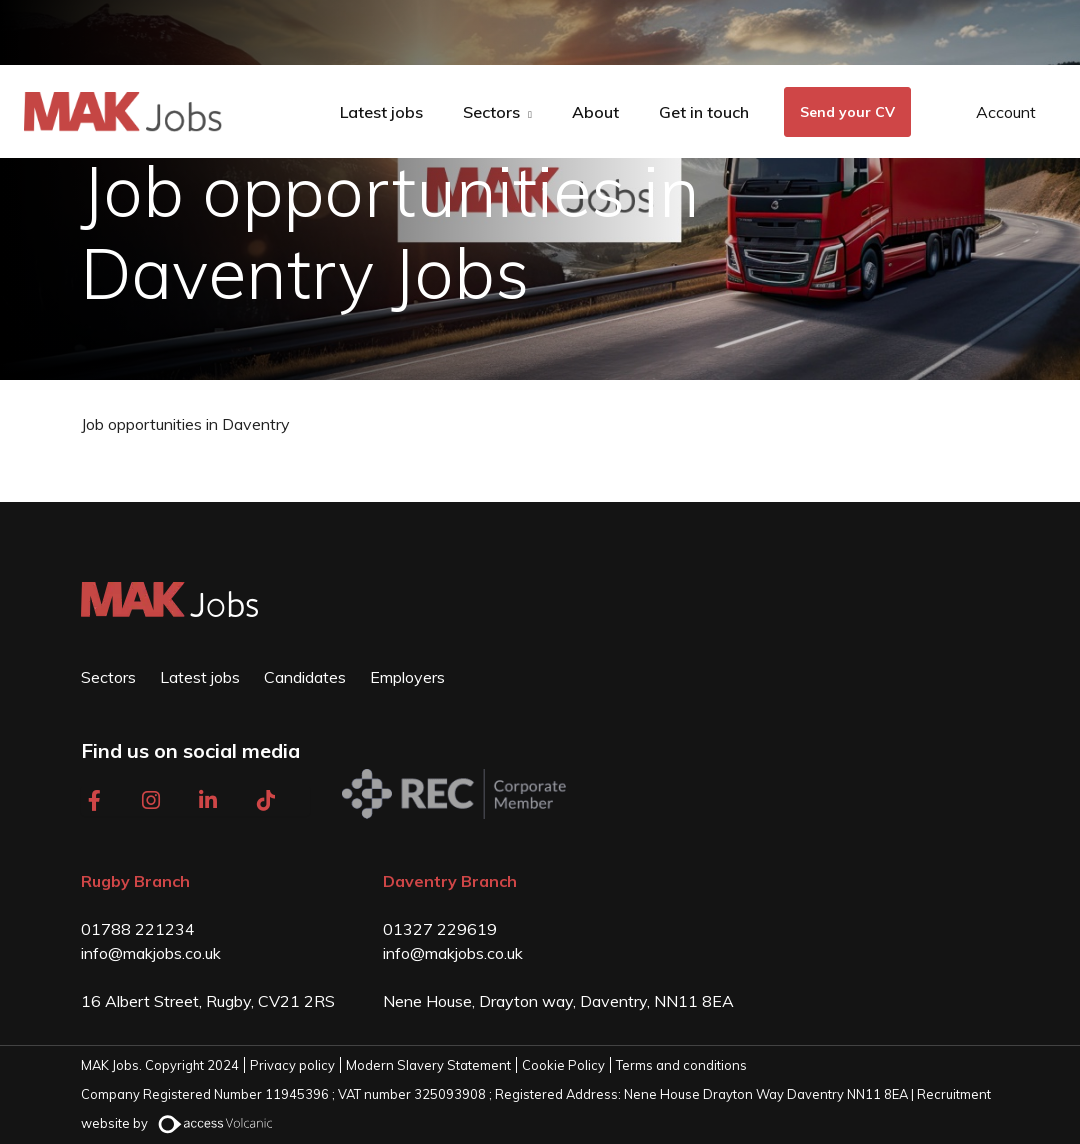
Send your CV (847, 112)
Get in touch (704, 112)
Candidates (305, 677)
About (595, 112)
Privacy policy (292, 1065)
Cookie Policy (563, 1065)
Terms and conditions (681, 1065)
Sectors (491, 112)
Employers (407, 677)
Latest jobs (381, 112)
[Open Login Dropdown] (991, 112)
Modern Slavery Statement (428, 1065)
